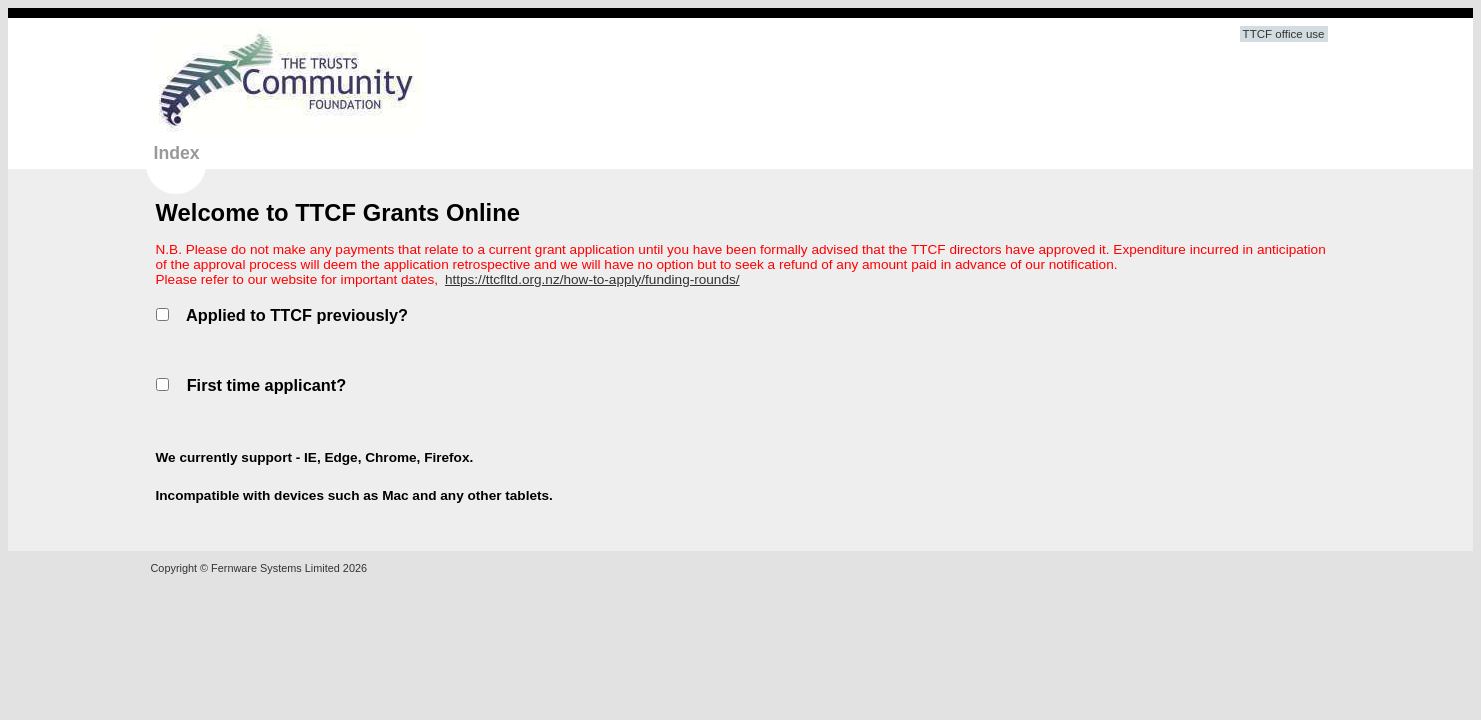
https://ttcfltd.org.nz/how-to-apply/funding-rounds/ (592, 279)
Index (177, 153)
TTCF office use (1284, 34)
